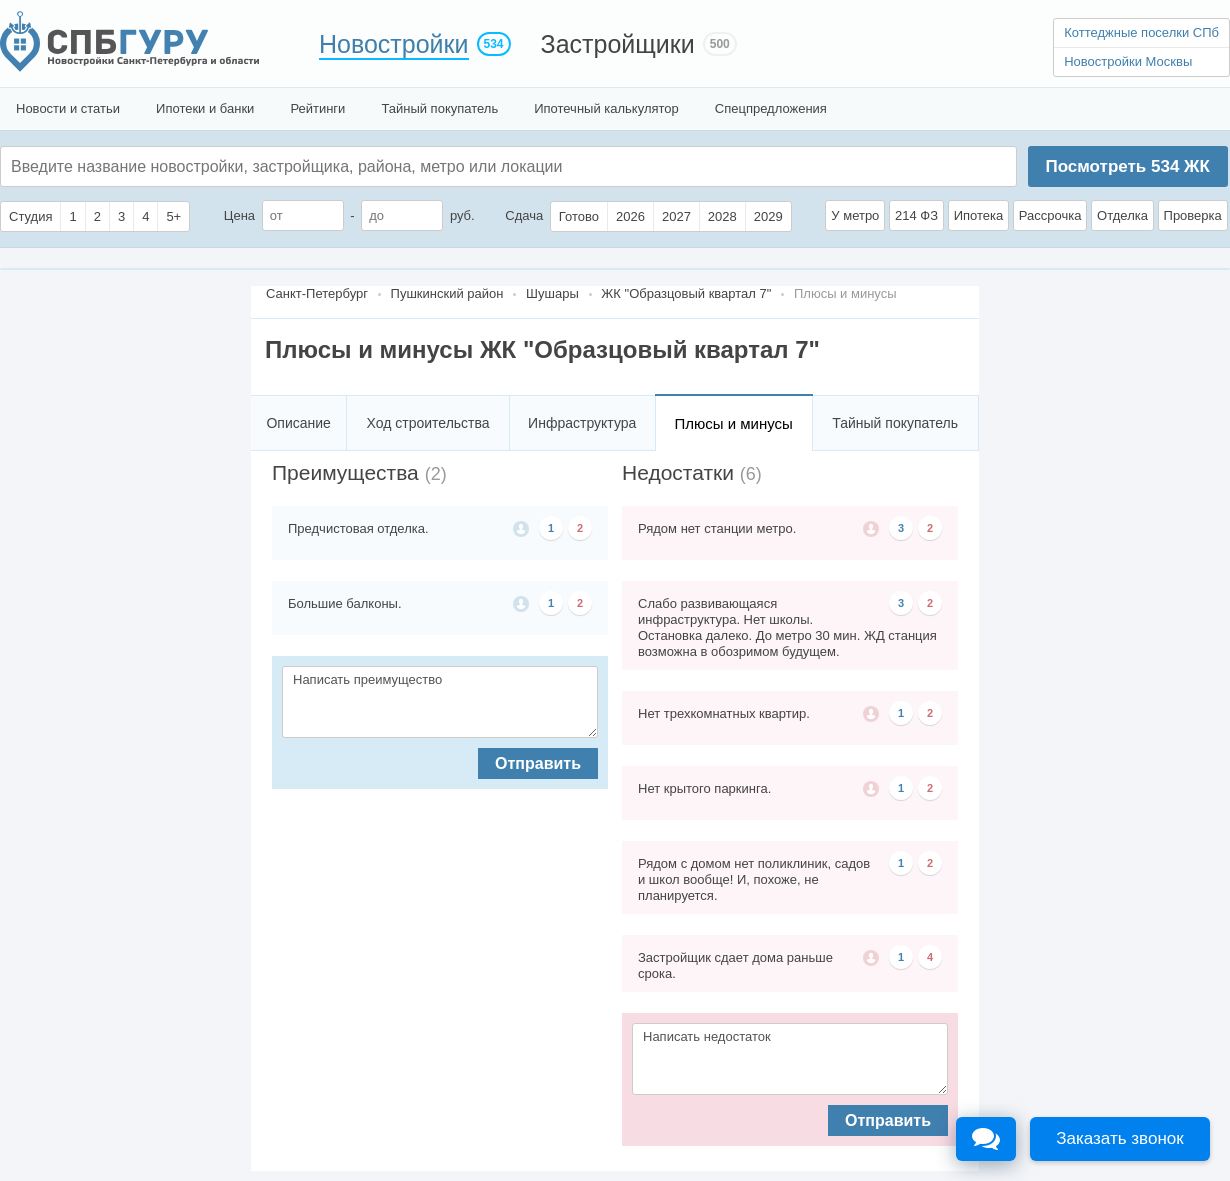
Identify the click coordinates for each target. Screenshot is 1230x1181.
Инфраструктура (582, 423)
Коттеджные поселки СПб (1141, 32)
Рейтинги (317, 108)
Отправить (538, 763)
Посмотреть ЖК (1127, 166)
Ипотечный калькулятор (606, 108)
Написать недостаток (790, 1059)
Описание (298, 423)
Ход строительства (428, 423)
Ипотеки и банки (205, 108)
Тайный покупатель (439, 108)
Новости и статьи (68, 108)
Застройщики (618, 44)
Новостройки (394, 44)
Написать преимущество (440, 702)
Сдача (524, 215)
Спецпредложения (771, 108)
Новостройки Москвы (1128, 61)
